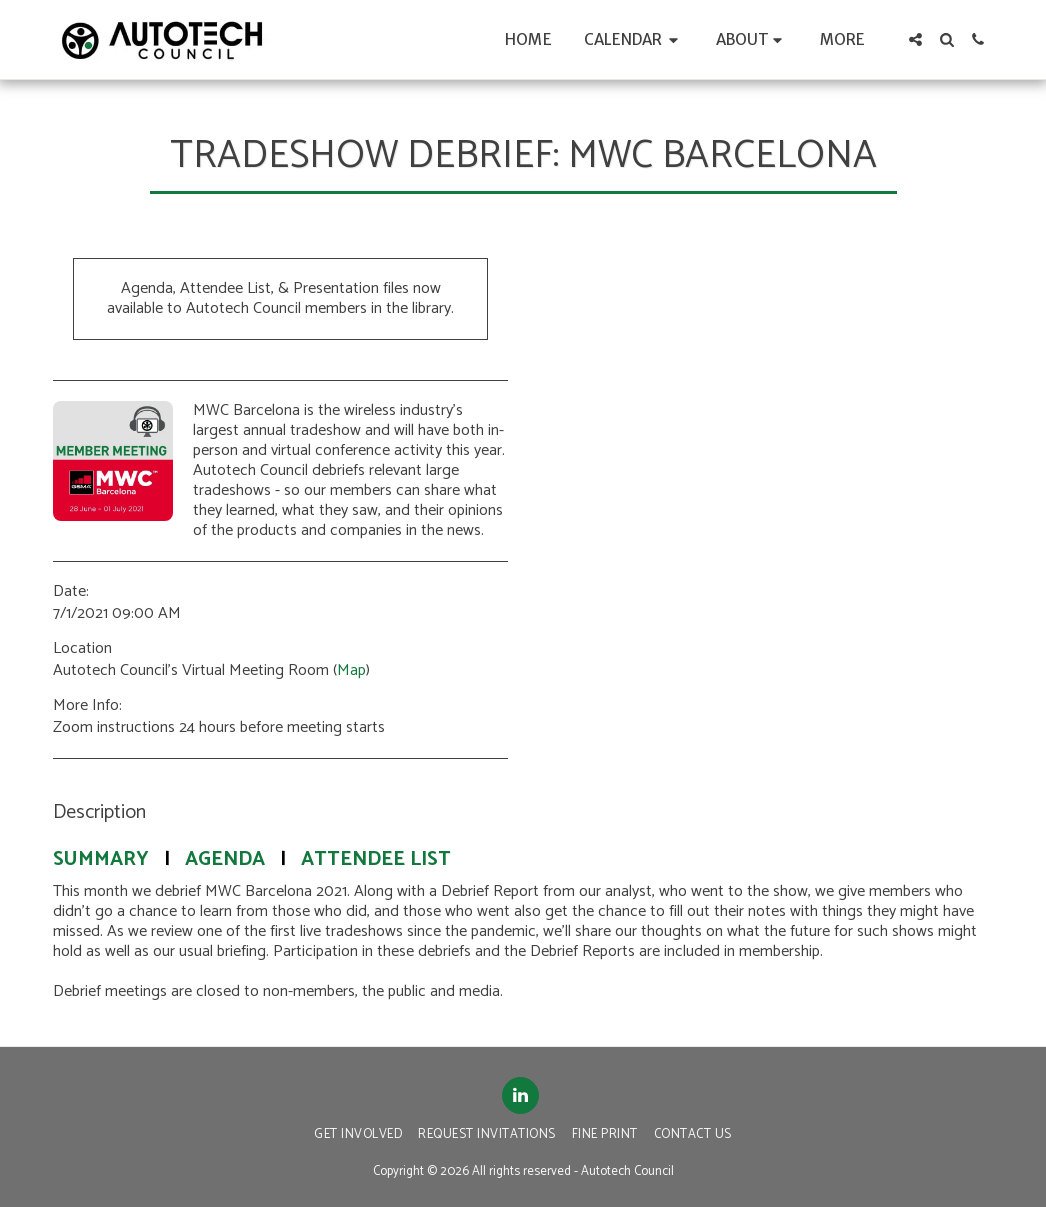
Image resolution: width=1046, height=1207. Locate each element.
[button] (634, 39)
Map (351, 670)
